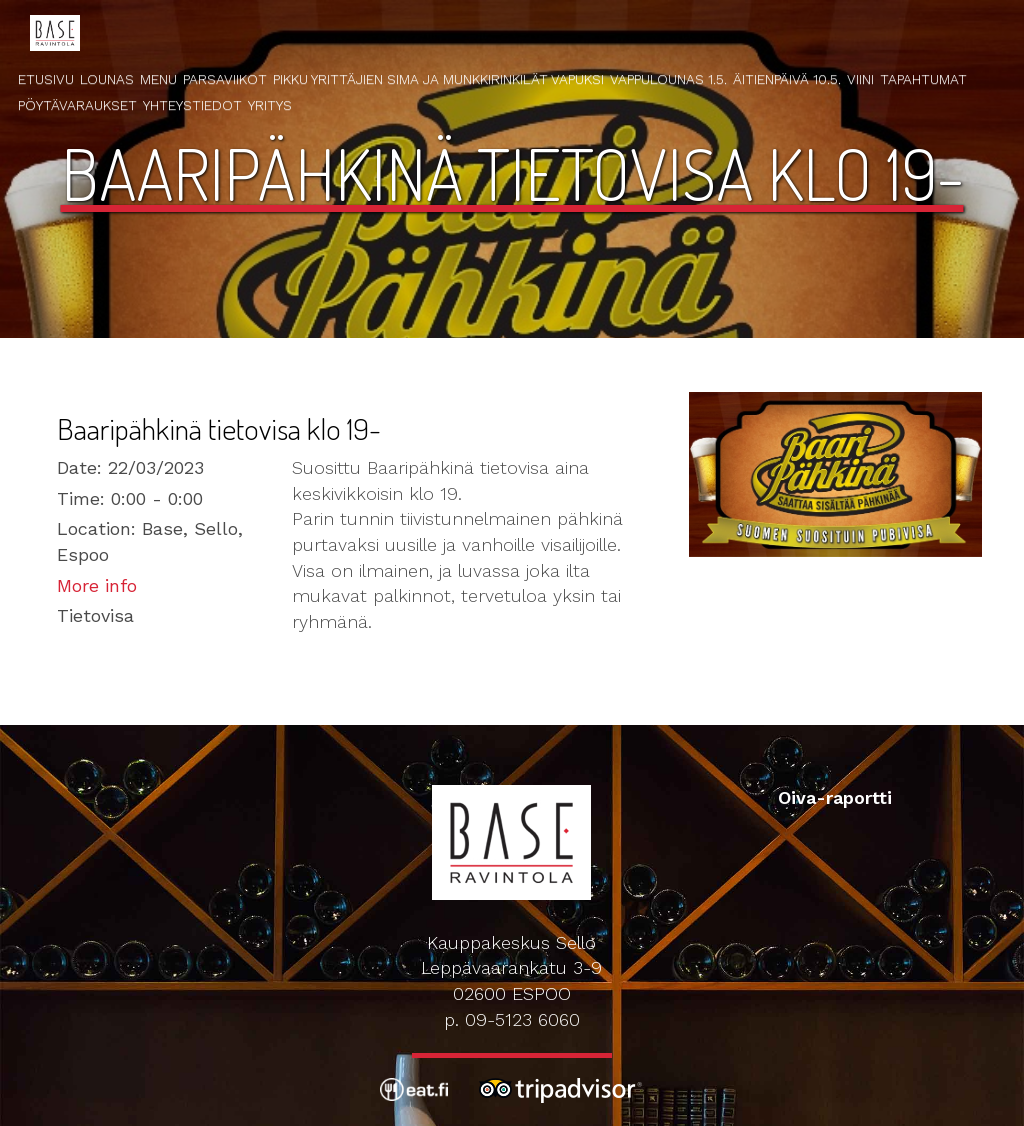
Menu (158, 79)
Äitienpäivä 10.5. (787, 79)
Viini (860, 79)
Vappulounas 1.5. (668, 79)
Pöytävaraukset (77, 105)
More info (97, 585)
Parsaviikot (225, 79)
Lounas (107, 79)
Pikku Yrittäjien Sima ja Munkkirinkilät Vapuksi (438, 79)
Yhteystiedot (192, 105)
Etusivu (46, 79)
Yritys (270, 105)
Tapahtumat (923, 79)
